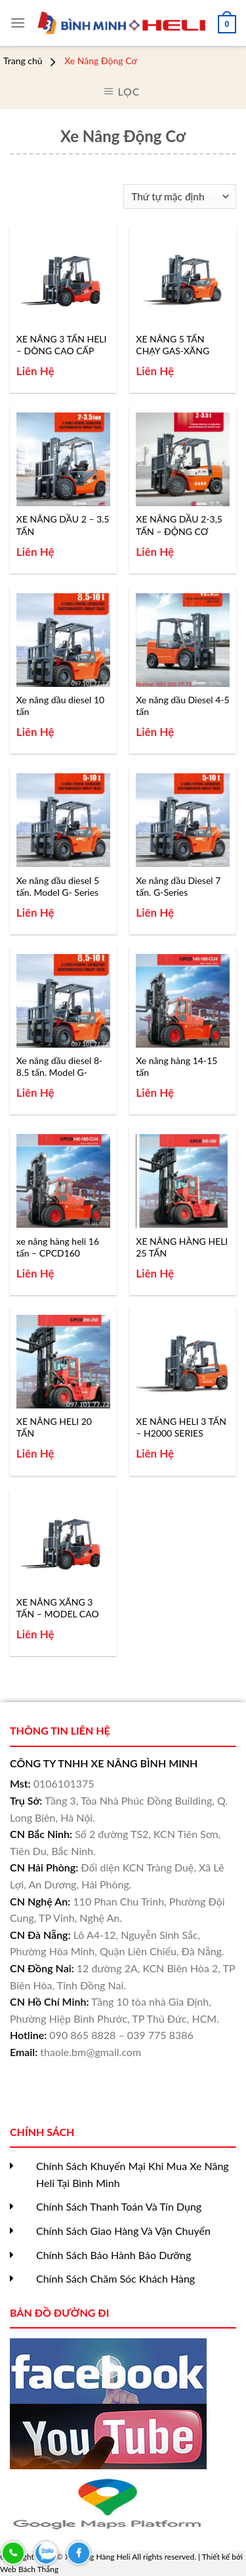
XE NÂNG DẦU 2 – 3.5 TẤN (63, 524)
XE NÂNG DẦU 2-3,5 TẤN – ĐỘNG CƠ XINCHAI (179, 525)
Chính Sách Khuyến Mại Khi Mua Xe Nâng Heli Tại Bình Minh (132, 2174)
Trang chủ (23, 61)
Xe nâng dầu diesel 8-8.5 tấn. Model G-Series (59, 1066)
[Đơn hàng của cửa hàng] (180, 197)
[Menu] (18, 23)
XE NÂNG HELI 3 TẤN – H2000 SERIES (181, 1427)
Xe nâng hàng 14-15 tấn (176, 1066)
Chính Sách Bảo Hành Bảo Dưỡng (113, 2255)
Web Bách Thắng (29, 2569)
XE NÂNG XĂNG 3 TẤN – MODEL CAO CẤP (57, 1608)
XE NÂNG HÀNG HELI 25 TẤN (182, 1247)
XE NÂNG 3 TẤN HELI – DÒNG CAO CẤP (61, 344)
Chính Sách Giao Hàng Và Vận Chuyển (123, 2230)
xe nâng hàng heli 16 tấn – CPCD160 (57, 1247)
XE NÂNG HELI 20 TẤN (54, 1427)
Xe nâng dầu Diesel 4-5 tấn (182, 705)
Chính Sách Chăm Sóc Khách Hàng (115, 2278)
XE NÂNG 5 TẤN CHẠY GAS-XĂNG (172, 344)
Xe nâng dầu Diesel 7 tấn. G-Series (178, 886)
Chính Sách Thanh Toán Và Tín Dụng (118, 2206)
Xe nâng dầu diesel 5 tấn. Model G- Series (57, 886)
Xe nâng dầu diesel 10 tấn (60, 705)
